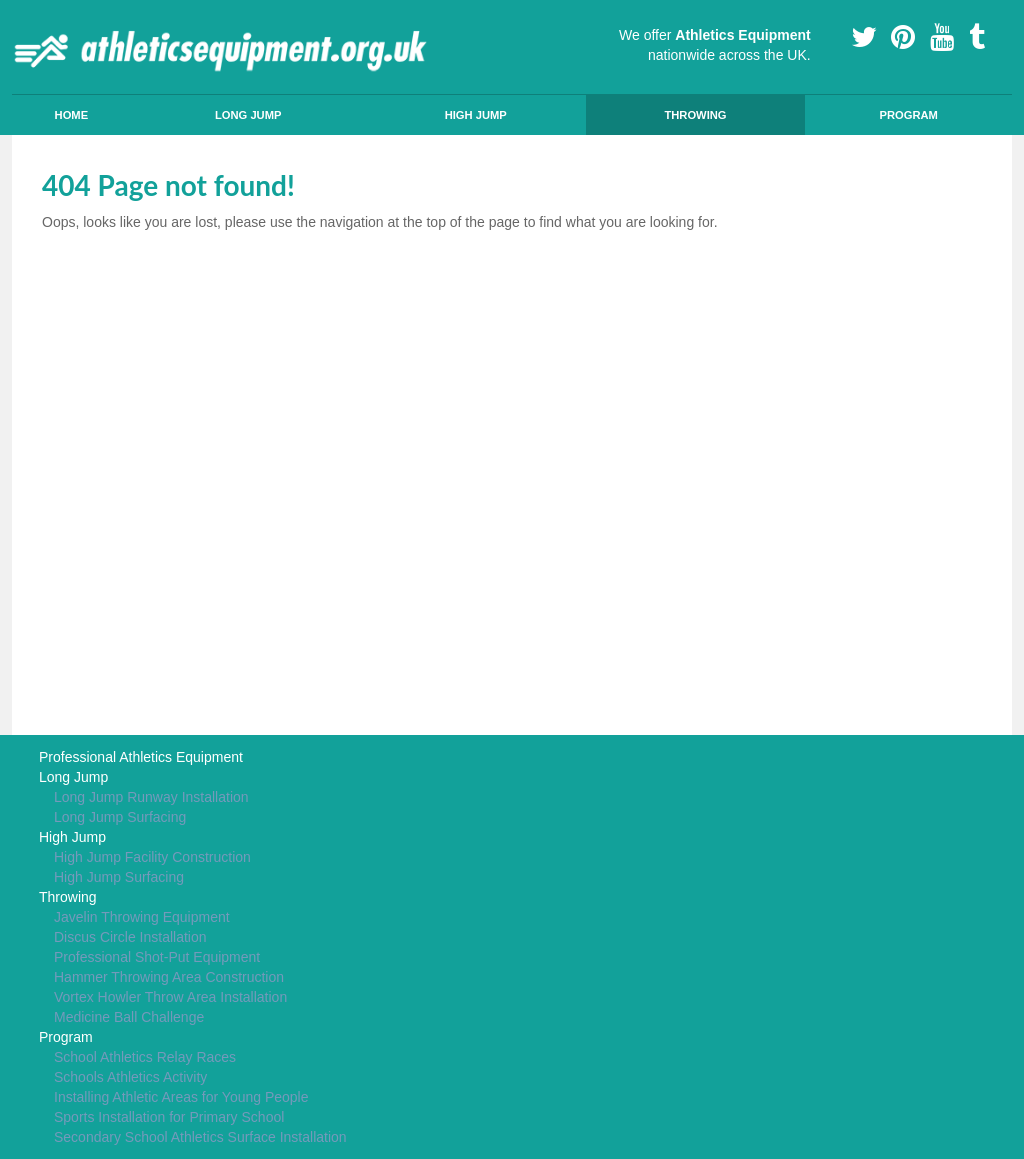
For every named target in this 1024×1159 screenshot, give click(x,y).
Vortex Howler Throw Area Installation (170, 997)
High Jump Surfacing (119, 877)
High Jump (476, 115)
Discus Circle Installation (130, 937)
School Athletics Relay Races (145, 1057)
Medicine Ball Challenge (129, 1017)
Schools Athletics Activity (130, 1077)
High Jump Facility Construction (152, 857)
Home (72, 115)
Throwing (695, 115)
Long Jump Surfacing (120, 817)
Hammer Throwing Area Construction (169, 977)
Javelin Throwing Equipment (142, 917)
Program (908, 115)
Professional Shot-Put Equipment (157, 957)
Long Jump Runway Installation (151, 797)
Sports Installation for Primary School (169, 1117)
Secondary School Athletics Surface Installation (200, 1137)
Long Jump (248, 115)
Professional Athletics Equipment (141, 757)
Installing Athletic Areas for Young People (181, 1097)
